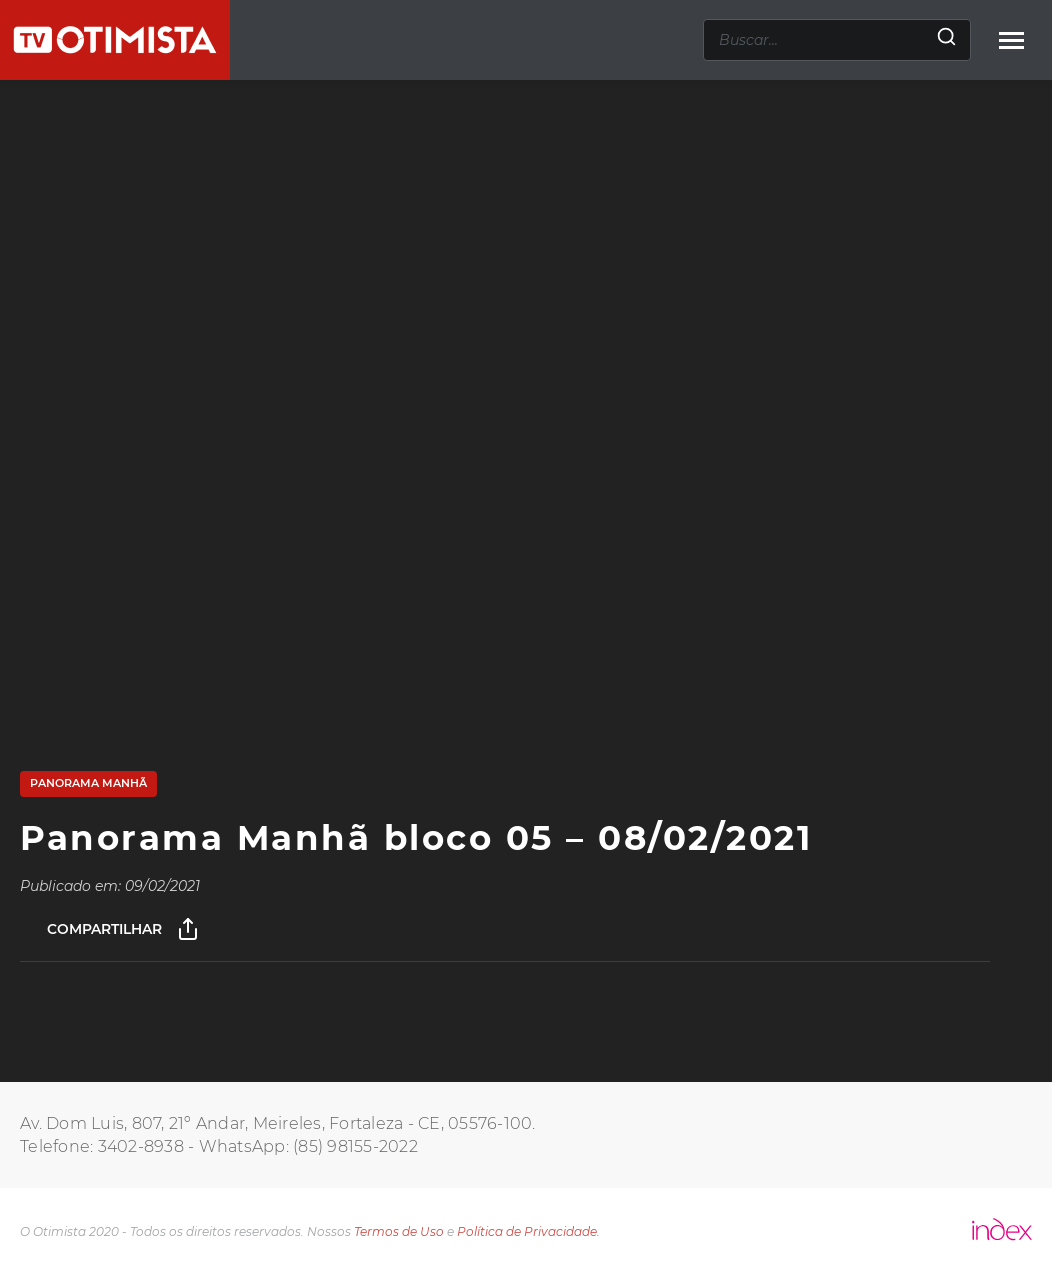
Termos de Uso (399, 1231)
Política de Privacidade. (528, 1231)
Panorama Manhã (88, 783)
